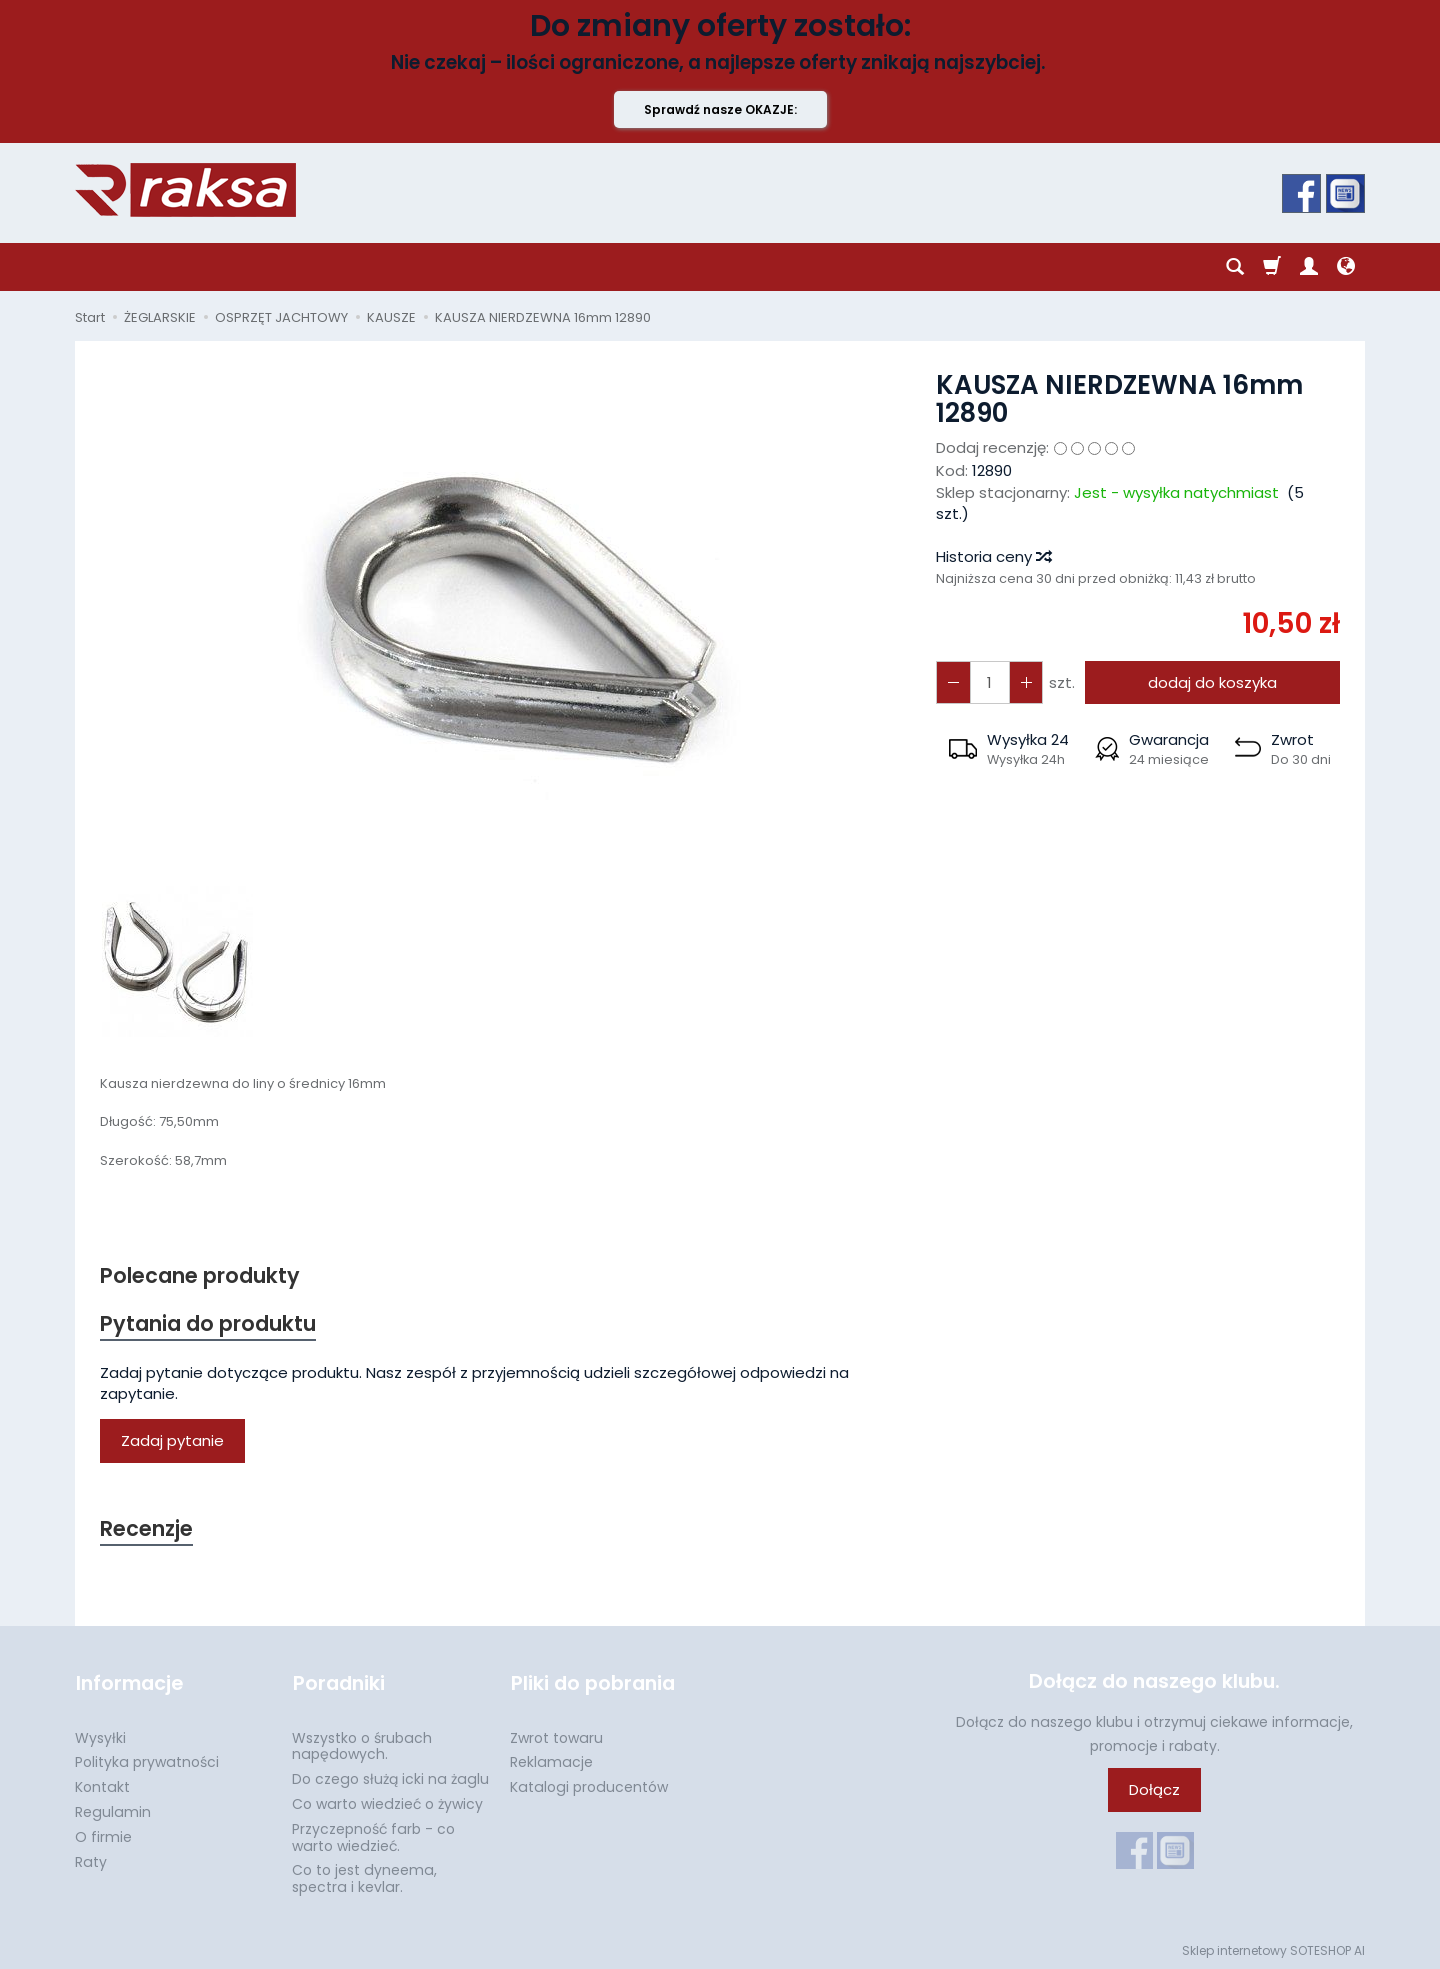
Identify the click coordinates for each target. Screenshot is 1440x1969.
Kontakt (102, 1785)
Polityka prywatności (147, 1760)
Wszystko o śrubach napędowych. (362, 1744)
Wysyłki (100, 1736)
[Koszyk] (1272, 267)
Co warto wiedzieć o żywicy (387, 1802)
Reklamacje (551, 1760)
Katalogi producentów (589, 1785)
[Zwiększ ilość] (953, 682)
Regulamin (113, 1810)
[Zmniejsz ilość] (1025, 682)
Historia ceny (993, 556)
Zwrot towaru (556, 1736)
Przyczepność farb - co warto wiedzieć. (373, 1835)
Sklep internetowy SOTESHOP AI (1273, 1948)
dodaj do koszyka (1212, 682)
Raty (91, 1860)
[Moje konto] (1309, 267)
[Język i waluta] (1346, 267)
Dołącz (1154, 1790)
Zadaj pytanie (172, 1441)
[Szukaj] (1235, 267)
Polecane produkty (200, 1275)
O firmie (103, 1835)
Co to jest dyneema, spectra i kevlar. (364, 1876)
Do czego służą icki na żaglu (390, 1777)
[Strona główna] (185, 190)
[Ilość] (989, 682)
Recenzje (147, 1529)
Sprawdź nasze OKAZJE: (720, 109)
